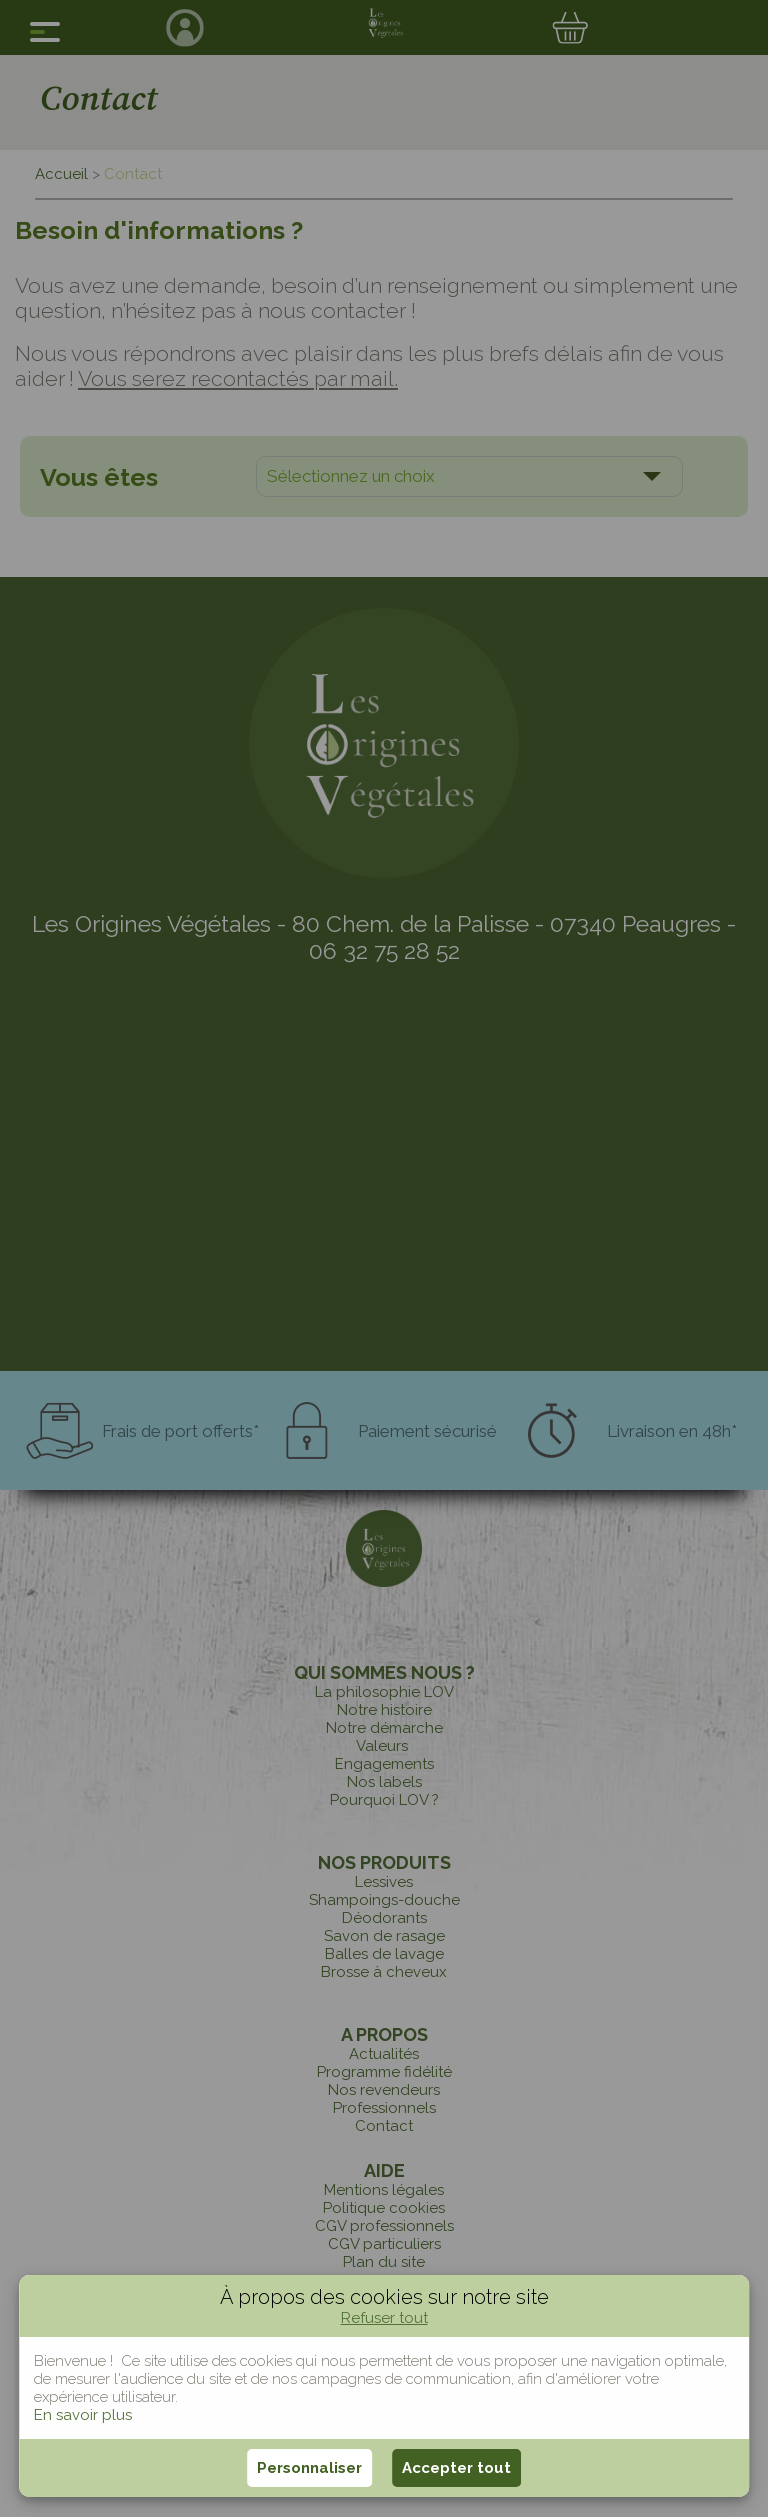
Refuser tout (384, 2318)
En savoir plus (83, 2415)
